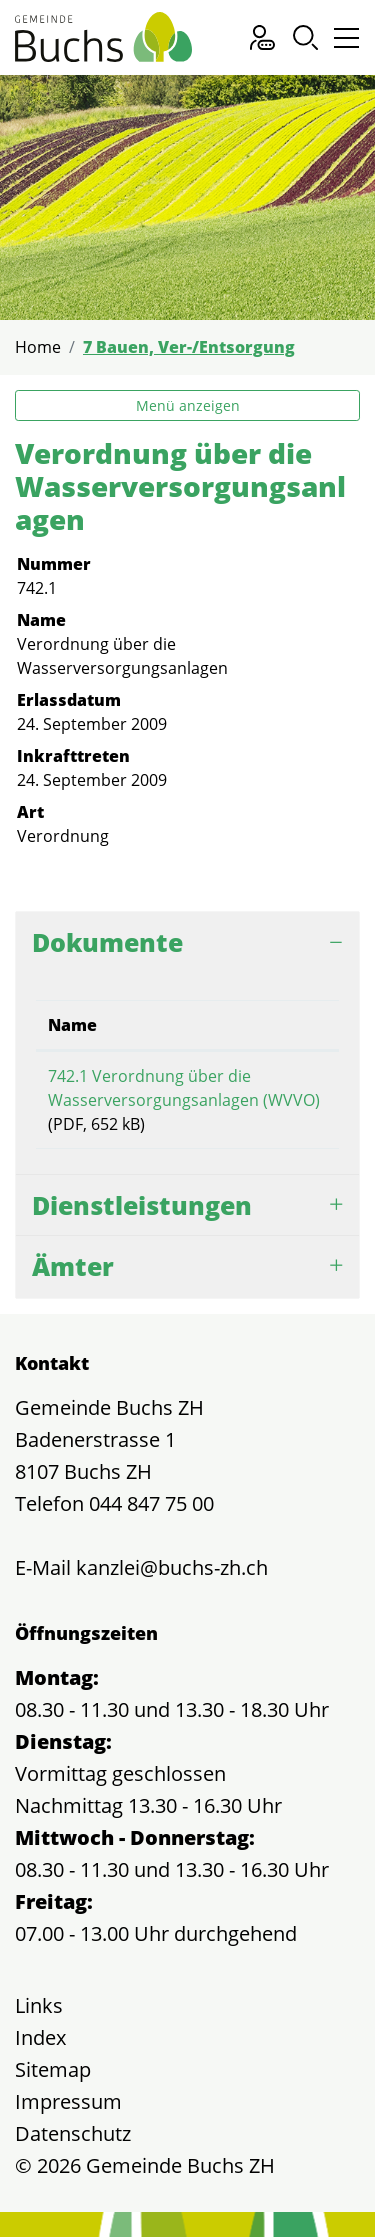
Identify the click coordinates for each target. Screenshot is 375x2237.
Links (39, 2005)
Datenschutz (73, 2133)
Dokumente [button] (107, 942)
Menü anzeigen (188, 405)
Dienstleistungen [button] (142, 1205)
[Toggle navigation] (343, 42)
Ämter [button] (73, 1266)
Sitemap (53, 2069)
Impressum (68, 2101)
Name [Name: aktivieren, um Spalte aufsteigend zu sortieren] (72, 1025)
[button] (305, 37)
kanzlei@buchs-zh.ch (172, 1567)
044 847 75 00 (151, 1503)
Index (40, 2037)
